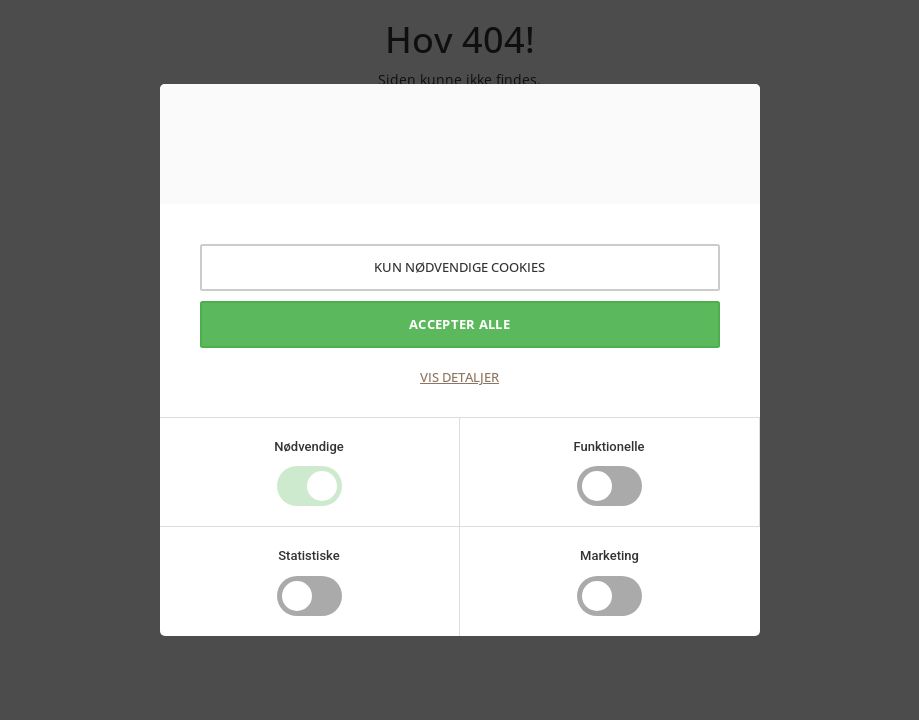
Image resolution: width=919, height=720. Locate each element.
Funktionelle (608, 446)
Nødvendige (308, 446)
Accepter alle (459, 324)
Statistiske (309, 555)
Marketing (609, 555)
